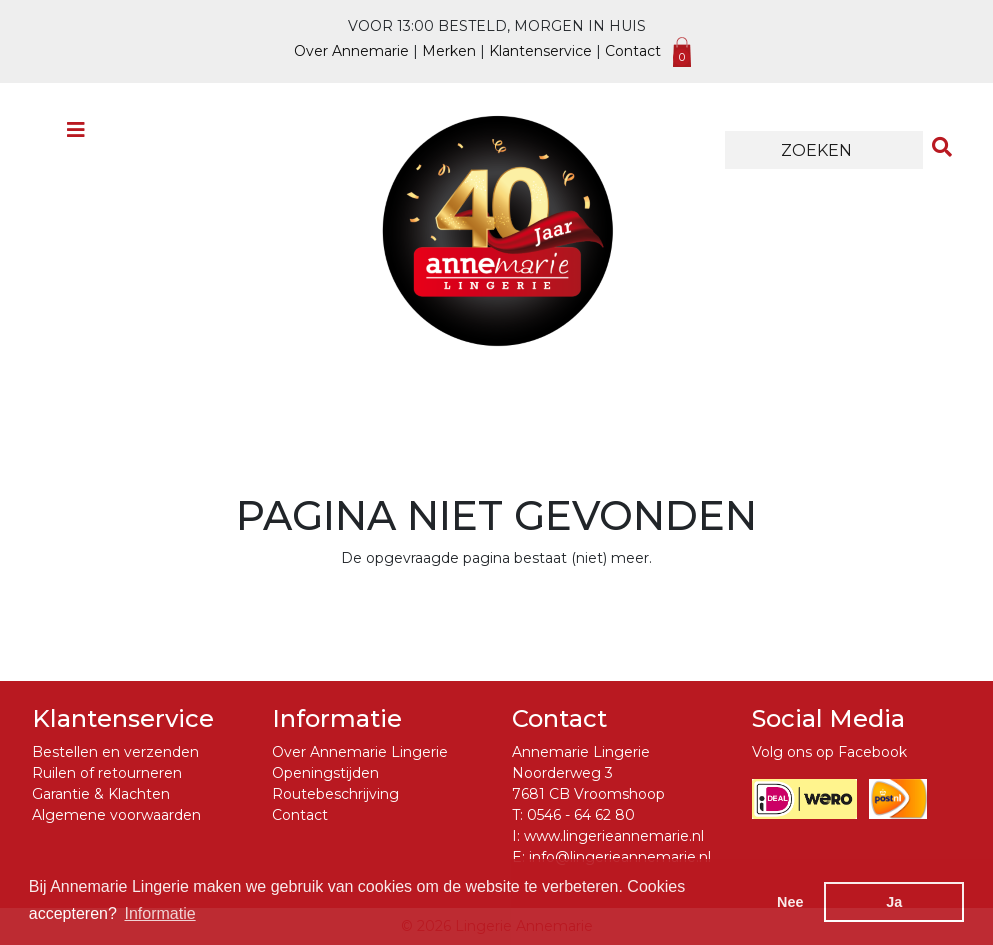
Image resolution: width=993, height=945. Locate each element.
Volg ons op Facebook (829, 752)
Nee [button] (790, 902)
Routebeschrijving (335, 794)
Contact (633, 51)
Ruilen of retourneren (107, 773)
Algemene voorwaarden (116, 815)
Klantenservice (540, 51)
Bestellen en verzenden (115, 752)
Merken (449, 51)
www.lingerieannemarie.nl (614, 836)
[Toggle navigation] (76, 135)
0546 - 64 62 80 (581, 815)
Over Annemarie (351, 51)
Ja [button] (894, 902)
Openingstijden (325, 773)
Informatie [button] (160, 913)
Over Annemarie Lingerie (360, 752)
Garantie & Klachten (101, 794)
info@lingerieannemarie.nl (620, 857)
